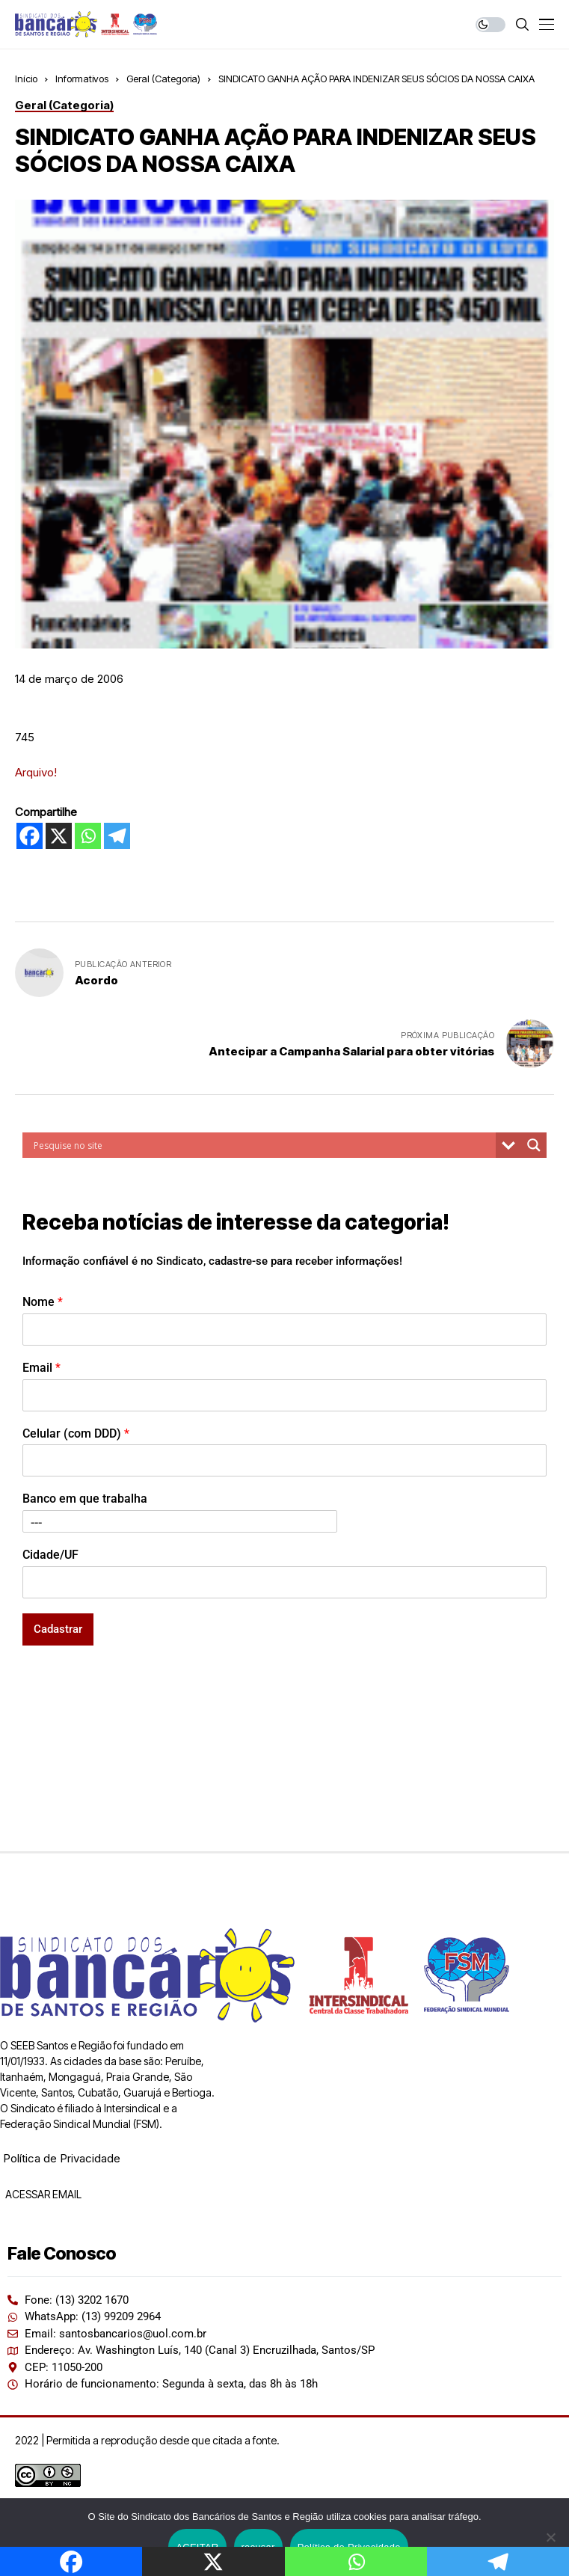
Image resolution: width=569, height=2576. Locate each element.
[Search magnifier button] (534, 1145)
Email (41, 1368)
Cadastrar (58, 1629)
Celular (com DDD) (75, 1433)
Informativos (81, 79)
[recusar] (550, 2537)
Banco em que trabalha (84, 1498)
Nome (42, 1302)
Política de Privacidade (61, 2158)
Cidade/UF (50, 1555)
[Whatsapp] (88, 836)
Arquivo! (36, 772)
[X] (59, 836)
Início (26, 79)
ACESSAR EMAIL (42, 2194)
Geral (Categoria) (163, 79)
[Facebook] (29, 836)
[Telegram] (117, 836)
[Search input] (263, 1145)
